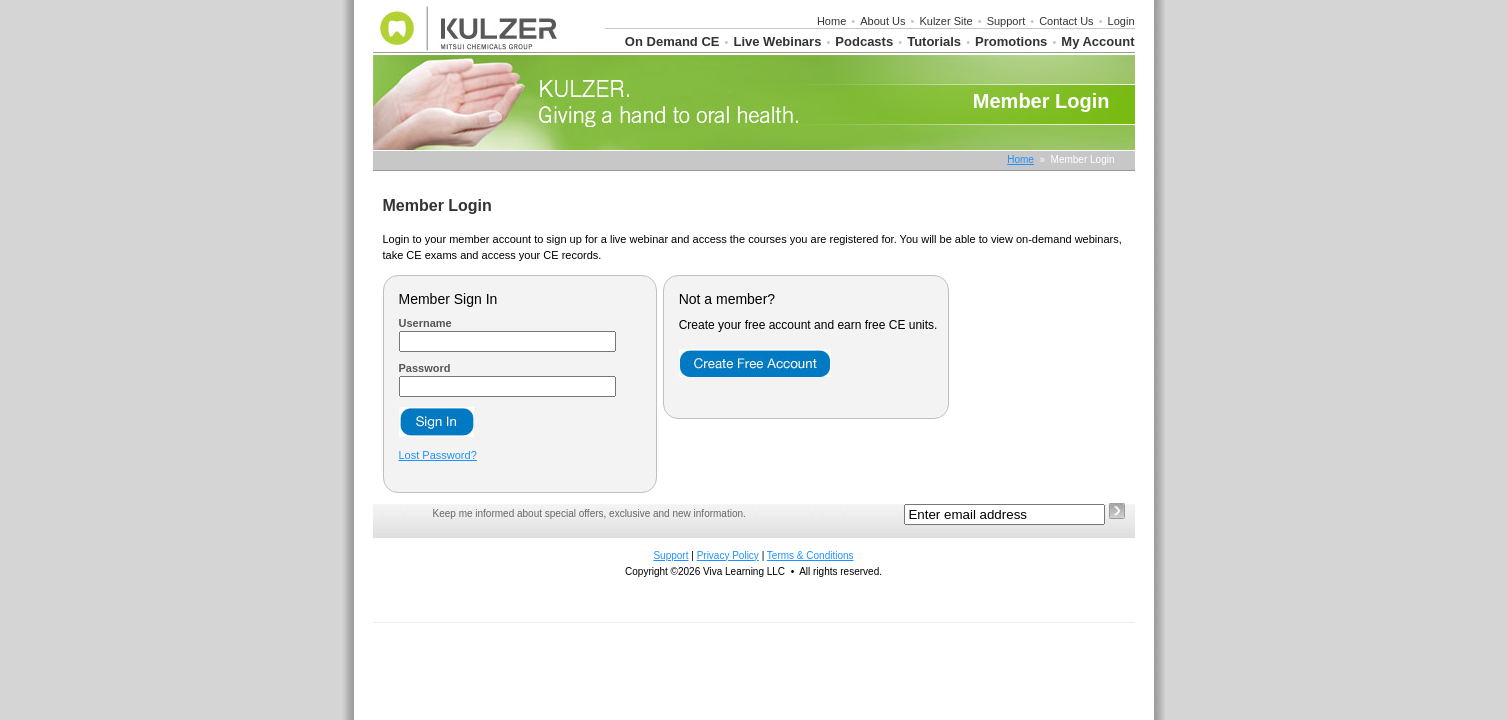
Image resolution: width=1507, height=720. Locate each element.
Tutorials (934, 41)
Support (1006, 21)
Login (1121, 21)
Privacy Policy (728, 555)
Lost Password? (438, 455)
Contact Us (1066, 21)
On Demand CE (672, 41)
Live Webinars (777, 41)
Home (831, 21)
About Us (882, 21)
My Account (1097, 41)
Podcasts (864, 41)
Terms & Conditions (810, 555)
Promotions (1011, 41)
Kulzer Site (945, 21)
